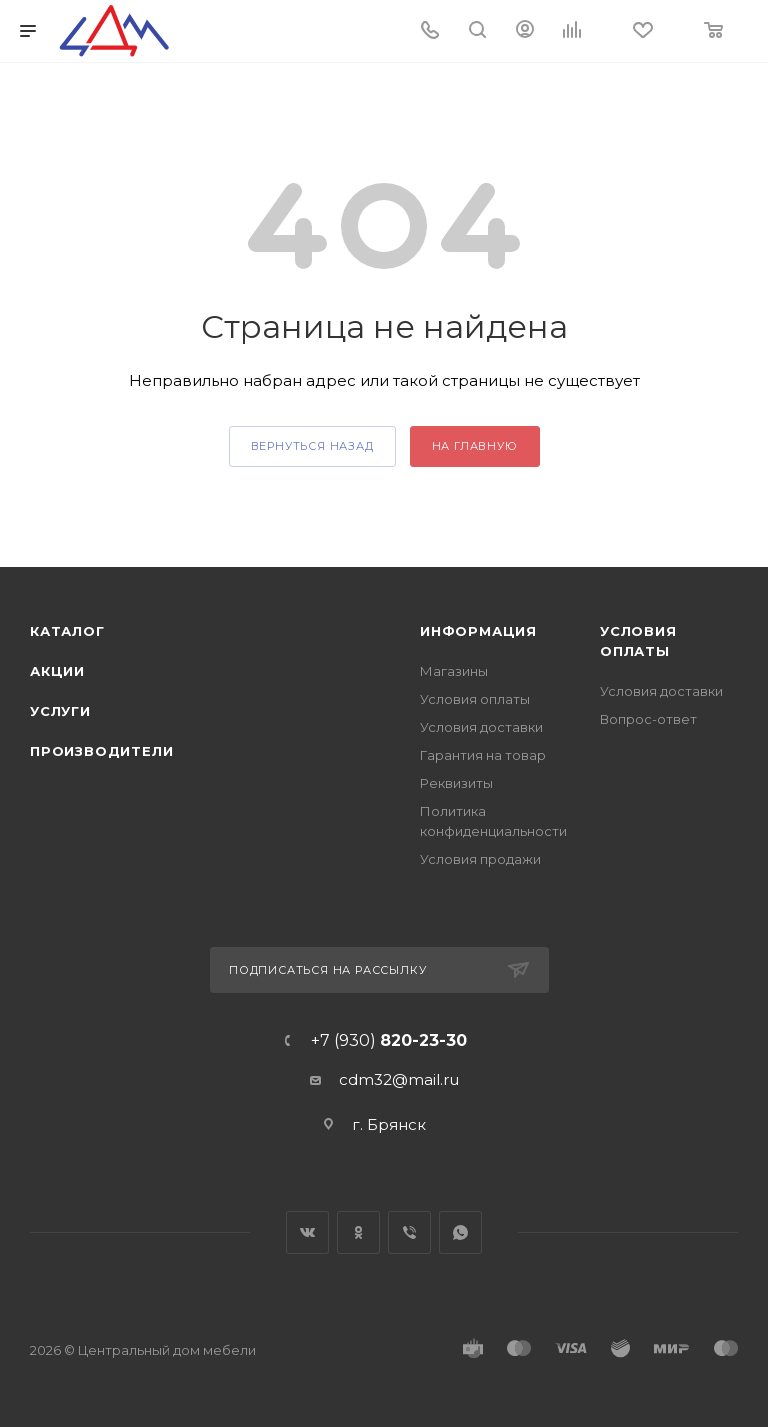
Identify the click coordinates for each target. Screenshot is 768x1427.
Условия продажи (480, 859)
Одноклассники (358, 1232)
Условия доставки (481, 727)
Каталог (67, 631)
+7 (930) (389, 1041)
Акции (57, 671)
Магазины (454, 671)
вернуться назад (312, 446)
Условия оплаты (475, 699)
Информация (478, 631)
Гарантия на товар (483, 755)
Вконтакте (307, 1232)
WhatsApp (460, 1232)
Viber (409, 1232)
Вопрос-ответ (648, 719)
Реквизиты (456, 783)
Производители (101, 751)
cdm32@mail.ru (399, 1079)
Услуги (60, 711)
